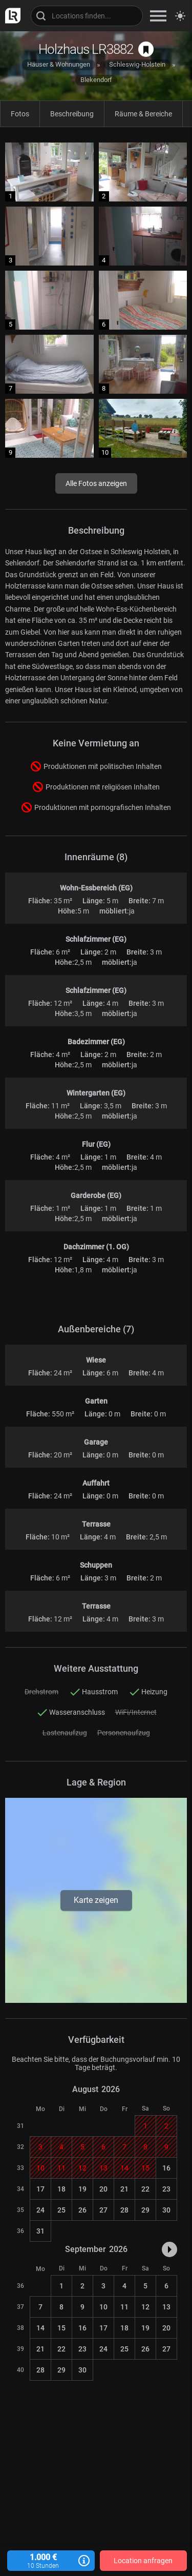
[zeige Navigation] (158, 15)
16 (166, 2168)
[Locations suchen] (87, 16)
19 (82, 2189)
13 (166, 2307)
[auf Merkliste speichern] (146, 49)
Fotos (20, 114)
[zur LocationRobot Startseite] (10, 15)
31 (40, 2231)
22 (145, 2189)
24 (40, 2210)
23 (166, 2189)
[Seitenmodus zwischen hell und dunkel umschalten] (180, 16)
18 (61, 2189)
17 (40, 2189)
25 (61, 2210)
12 (145, 2307)
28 (124, 2210)
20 (103, 2189)
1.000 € (50, 2560)
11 (124, 2307)
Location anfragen (143, 2561)
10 (103, 2307)
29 (145, 2210)
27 (103, 2210)
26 (82, 2210)
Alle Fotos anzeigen (96, 483)
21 (124, 2189)
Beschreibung (72, 114)
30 (166, 2210)
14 (40, 2328)
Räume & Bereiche (143, 114)
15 (61, 2328)
